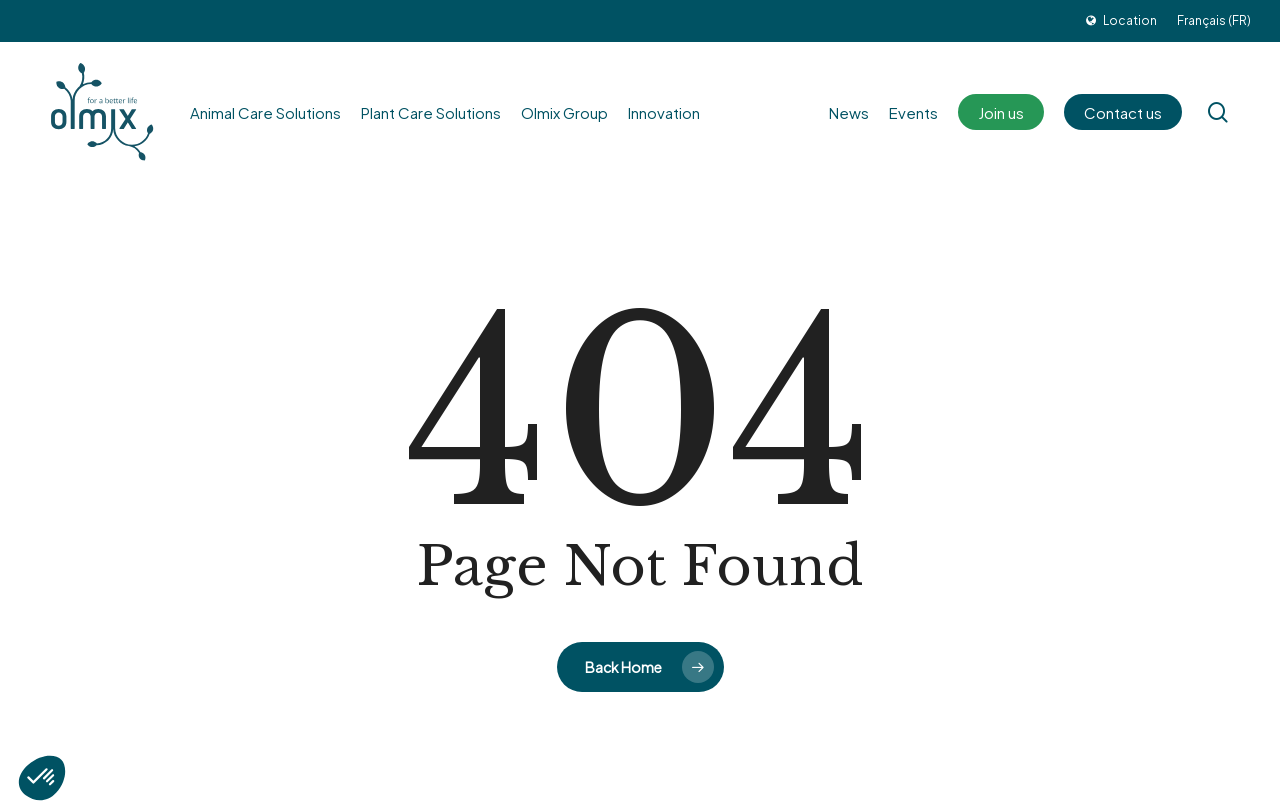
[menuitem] (1214, 21)
